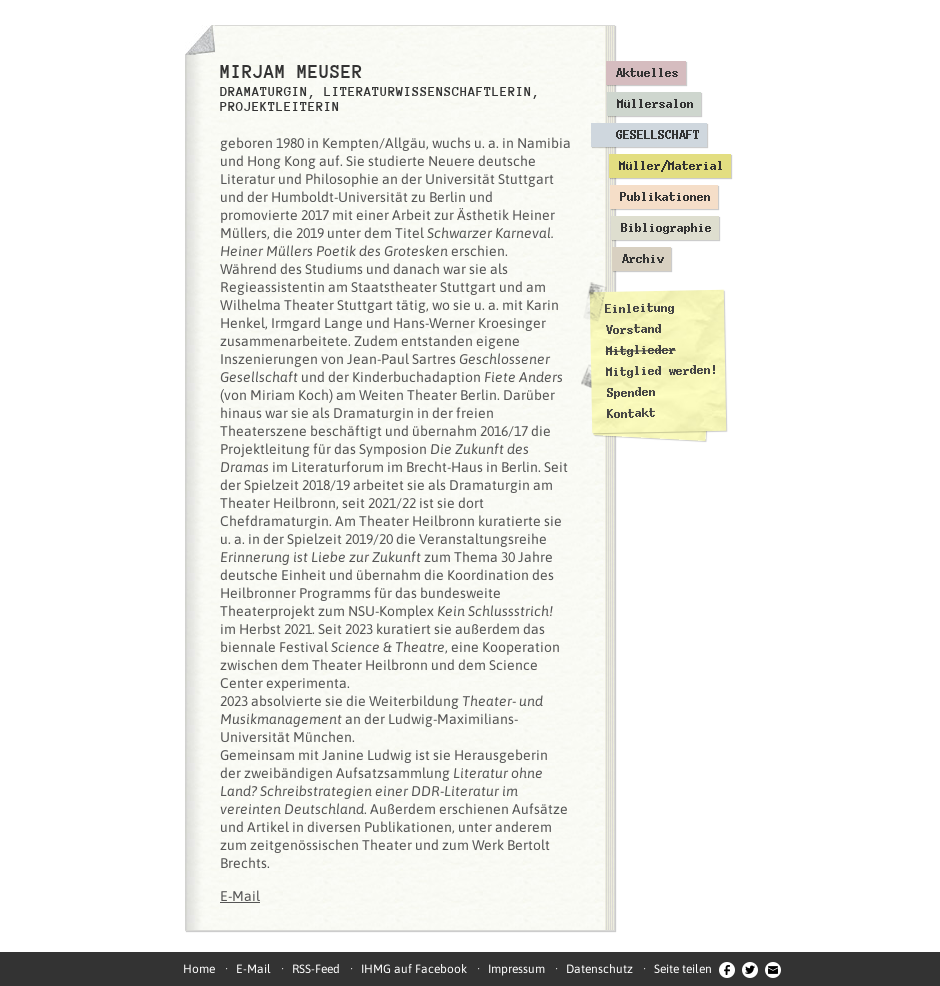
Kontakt (631, 413)
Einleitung (640, 308)
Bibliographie (666, 228)
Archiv (643, 259)
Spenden (630, 392)
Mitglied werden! (662, 371)
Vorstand (633, 329)
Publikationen (665, 197)
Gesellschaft (658, 135)
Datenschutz (599, 969)
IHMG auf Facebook (414, 969)
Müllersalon (655, 104)
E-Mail (240, 896)
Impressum (516, 969)
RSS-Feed (316, 969)
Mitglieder (641, 350)
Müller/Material (671, 166)
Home (199, 969)
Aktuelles (647, 73)
